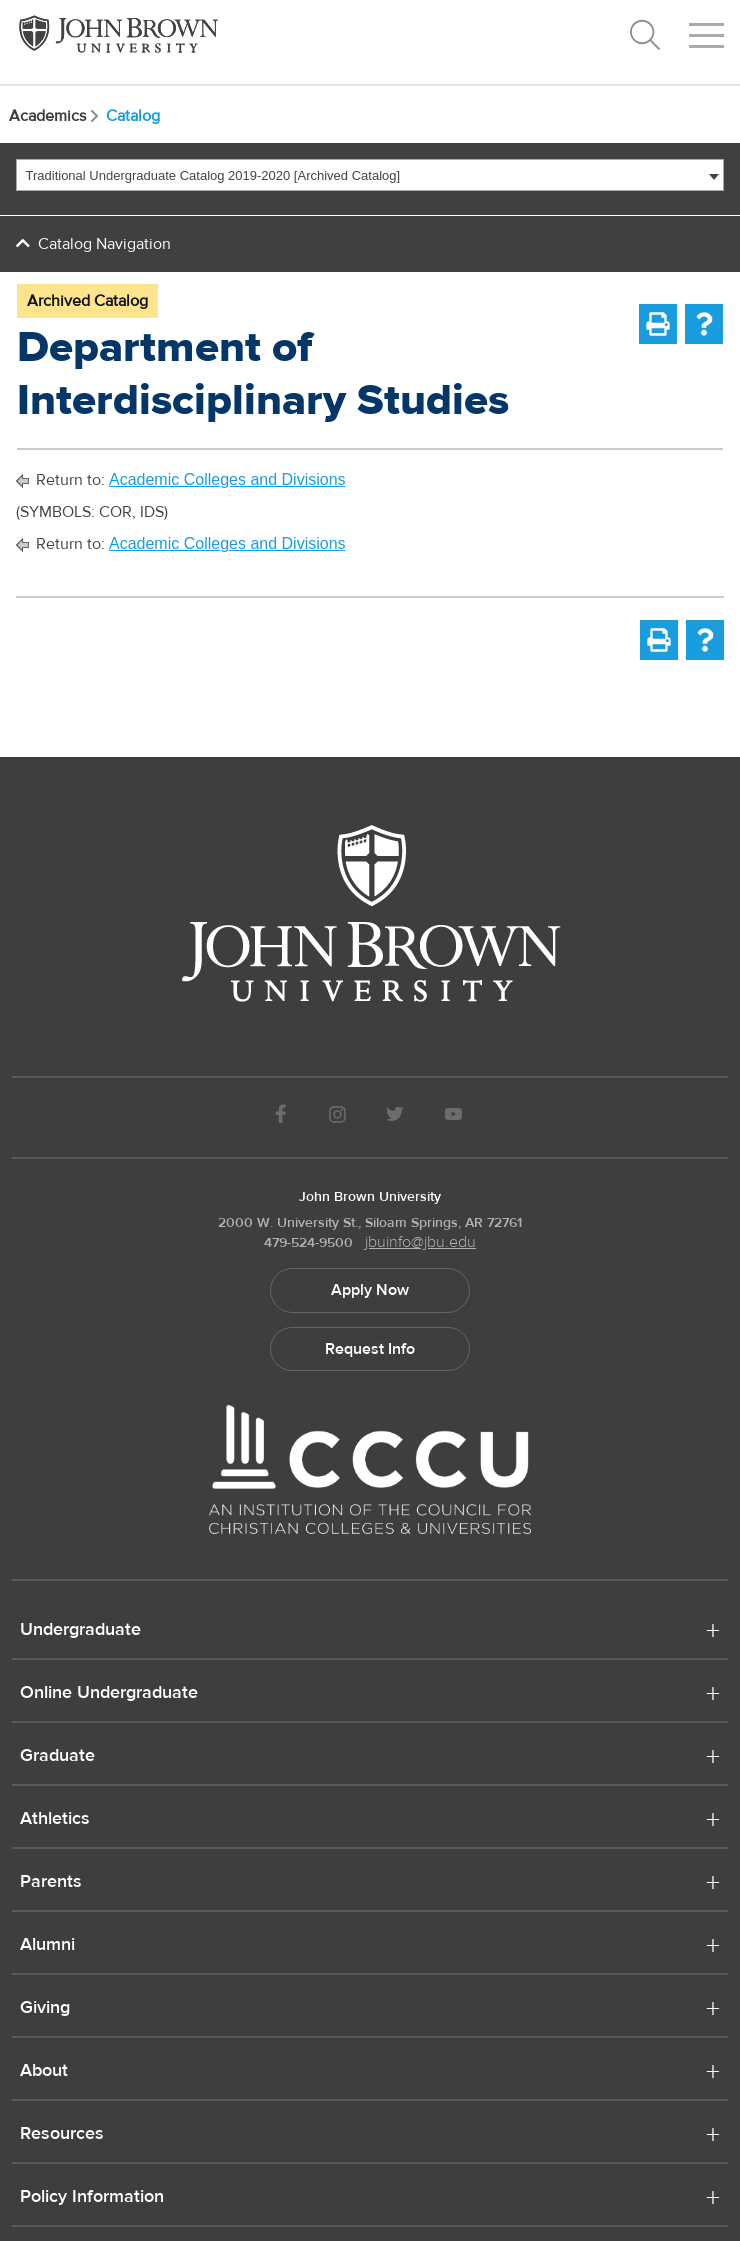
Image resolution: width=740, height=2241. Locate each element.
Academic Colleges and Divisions (227, 479)
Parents (51, 1883)
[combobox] (370, 175)
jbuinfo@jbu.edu (420, 1242)
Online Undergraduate (109, 1694)
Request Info (370, 1349)
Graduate (57, 1757)
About (44, 2072)
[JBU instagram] (337, 1117)
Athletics (55, 1820)
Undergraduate (80, 1631)
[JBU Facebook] (280, 1117)
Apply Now (370, 1290)
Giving (45, 2009)
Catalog (133, 116)
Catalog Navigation (104, 244)
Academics (55, 116)
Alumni (47, 1946)
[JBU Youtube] (454, 1117)
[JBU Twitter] (394, 1117)
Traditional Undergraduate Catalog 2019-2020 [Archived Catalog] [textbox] (213, 175)
